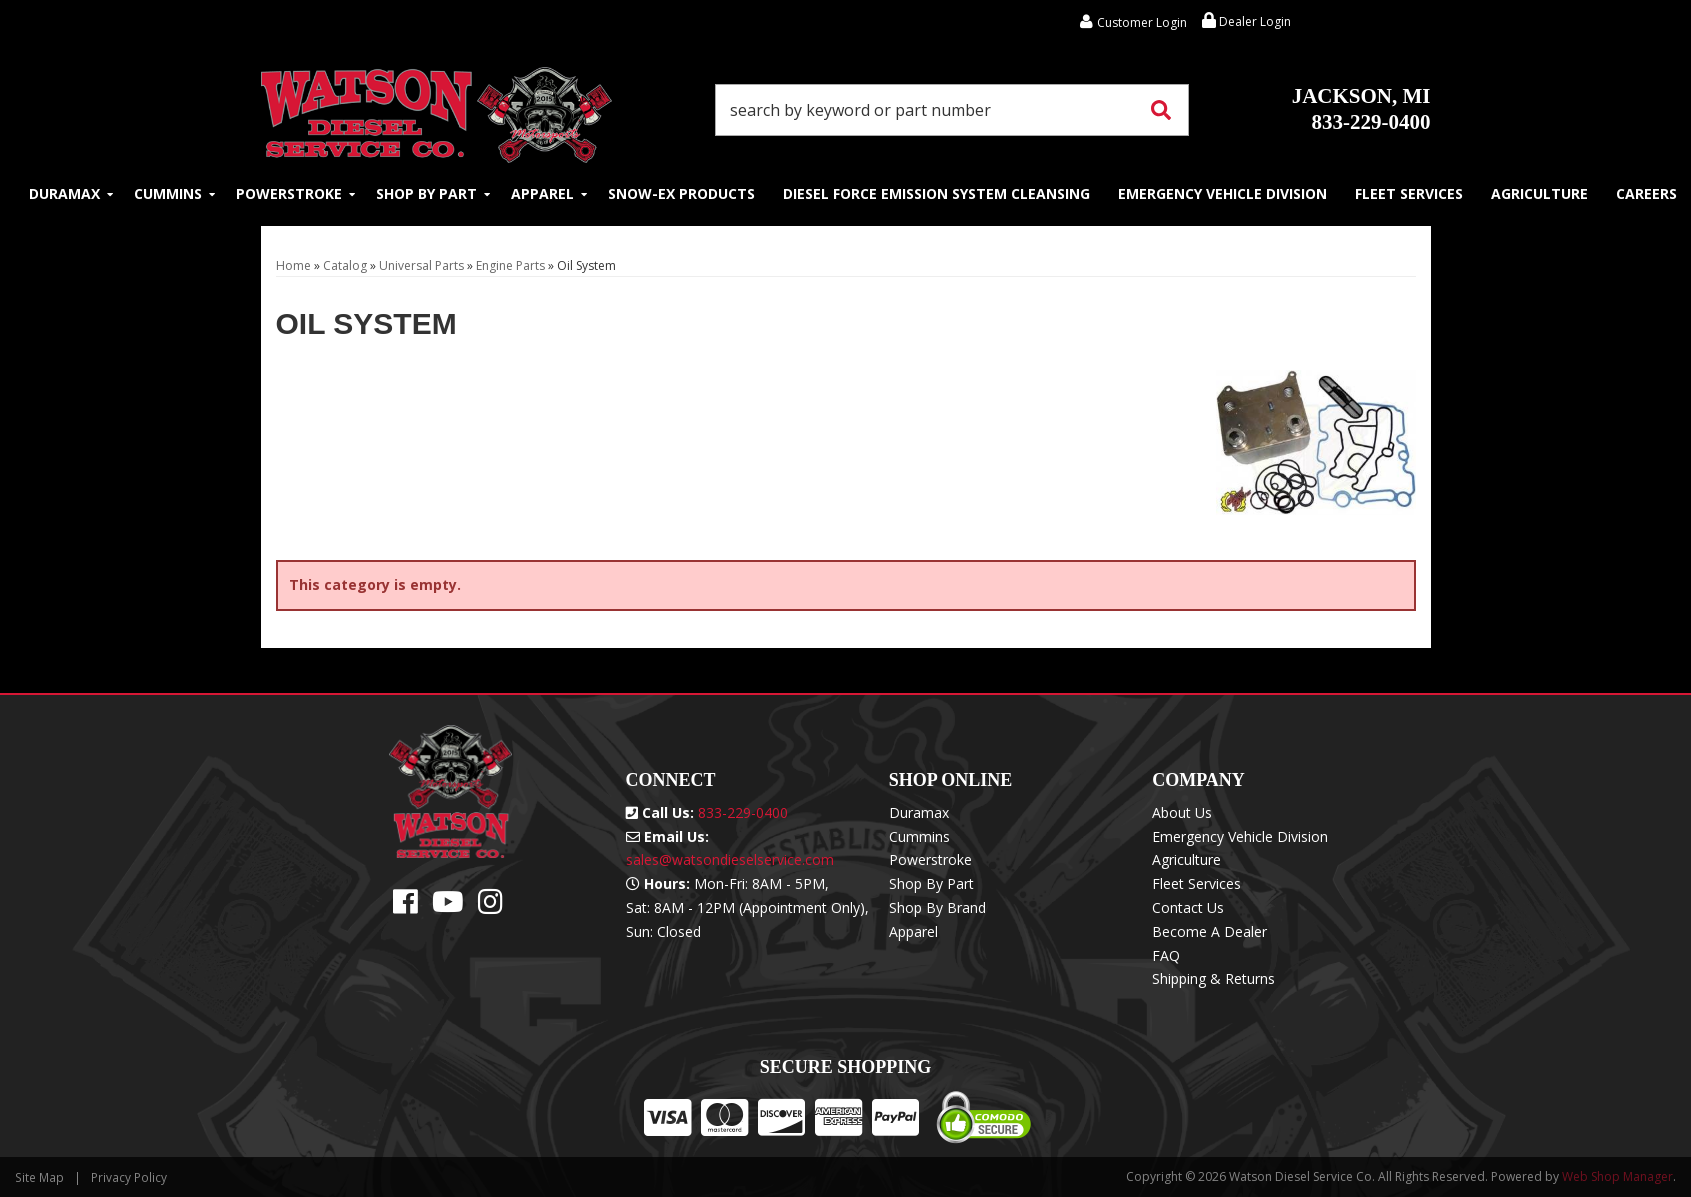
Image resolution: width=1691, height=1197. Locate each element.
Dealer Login (1246, 21)
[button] (952, 110)
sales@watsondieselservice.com (730, 859)
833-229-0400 (1361, 109)
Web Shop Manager (1617, 1176)
